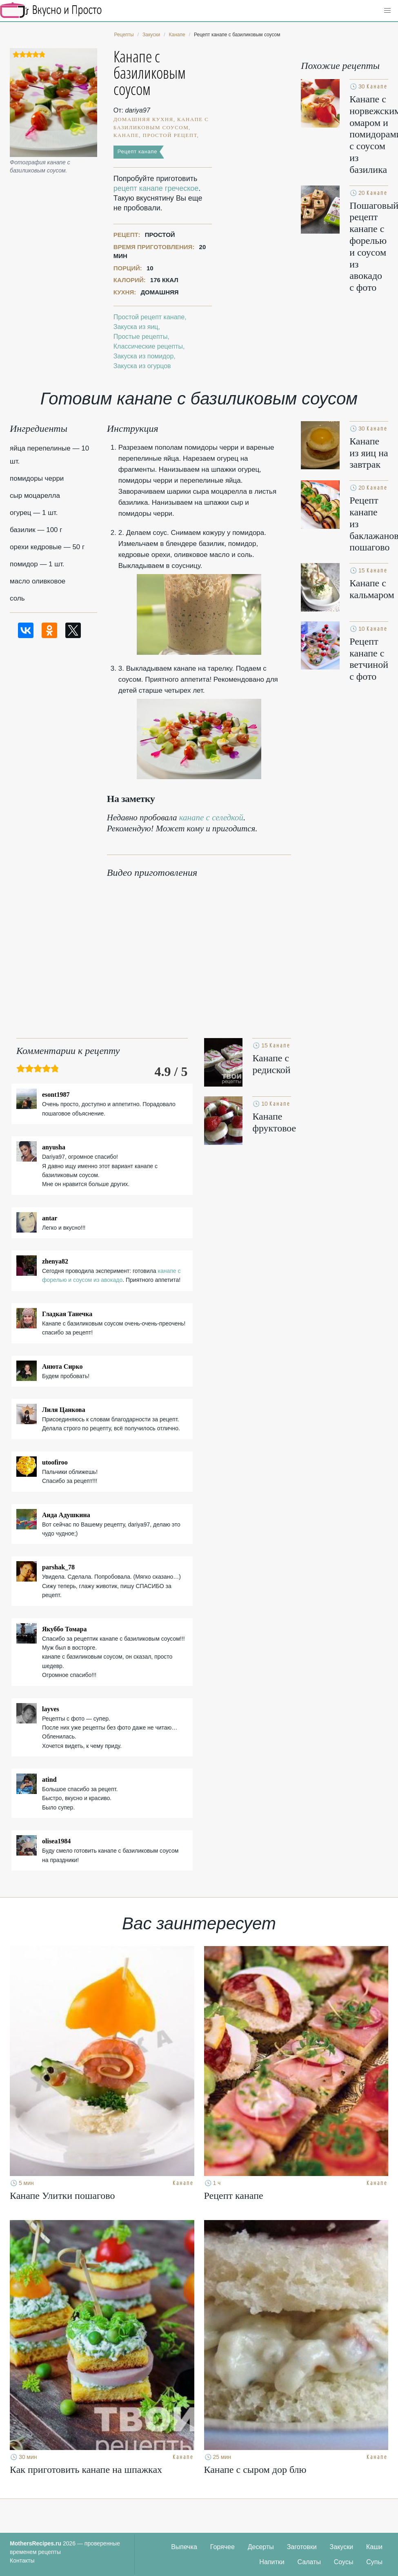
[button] (387, 10)
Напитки (271, 2561)
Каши (374, 2546)
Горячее (222, 2546)
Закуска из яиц (135, 326)
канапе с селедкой (211, 817)
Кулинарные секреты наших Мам (51, 10)
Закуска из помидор (143, 356)
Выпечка (184, 2546)
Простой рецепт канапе (149, 317)
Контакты (22, 2560)
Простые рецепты (140, 336)
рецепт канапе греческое (156, 188)
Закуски (342, 2546)
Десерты (261, 2546)
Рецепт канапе (137, 151)
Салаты (309, 2561)
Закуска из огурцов (142, 365)
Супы (374, 2561)
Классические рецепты (148, 346)
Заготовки (302, 2546)
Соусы (344, 2561)
